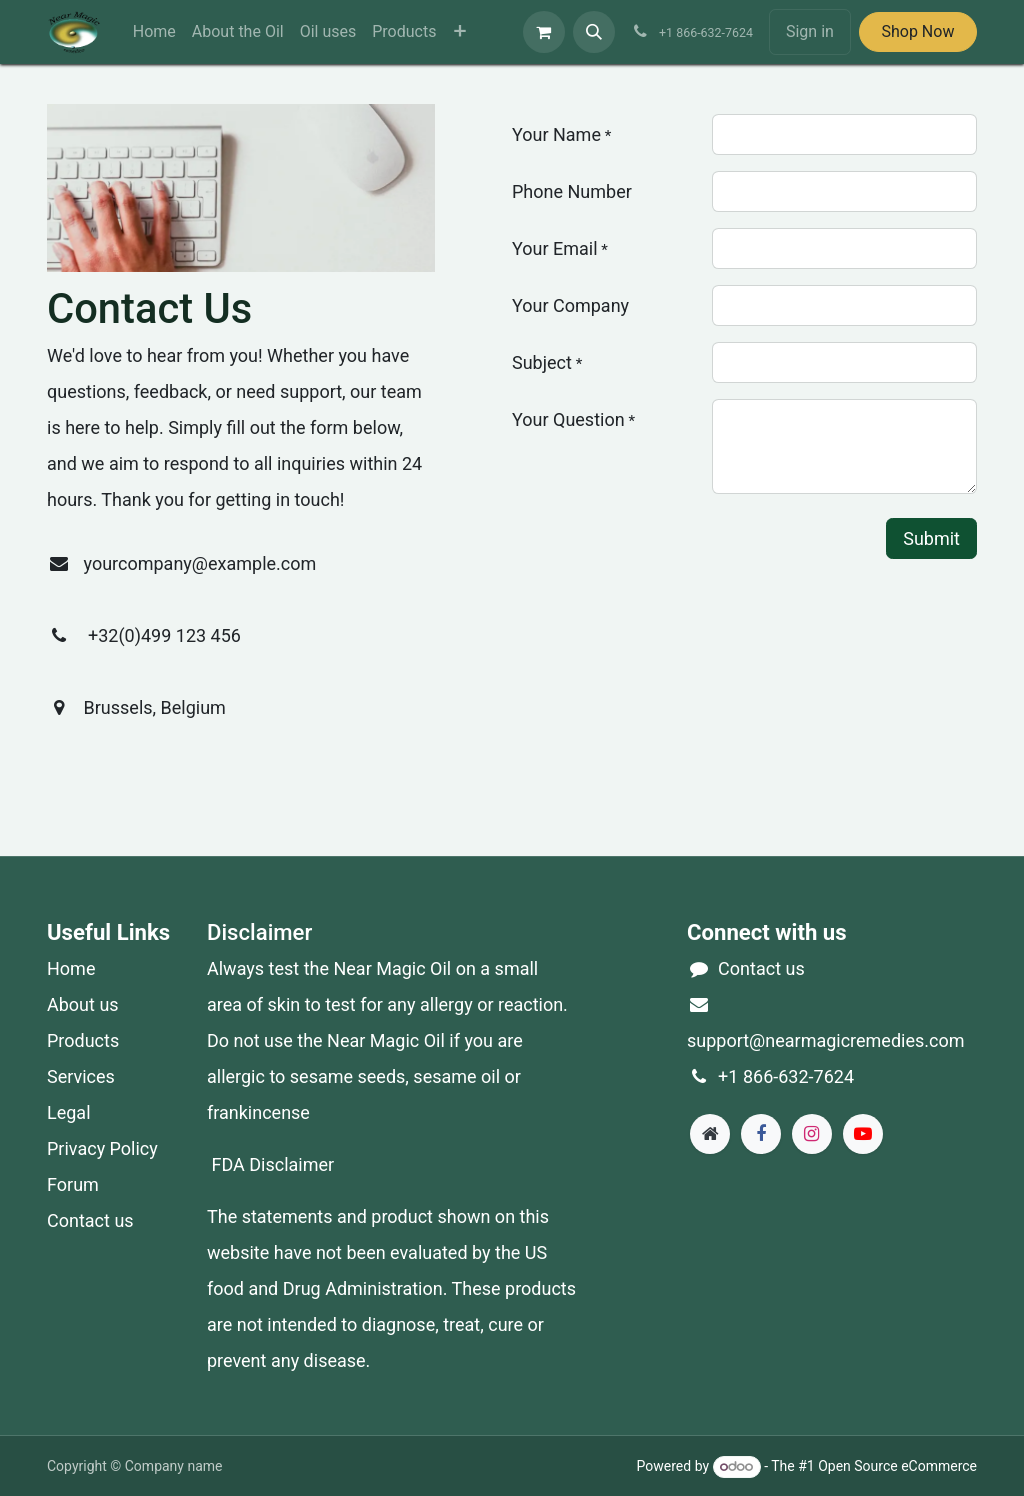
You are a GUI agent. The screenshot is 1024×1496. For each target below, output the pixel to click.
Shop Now (917, 31)
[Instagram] (812, 1134)
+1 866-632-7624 (786, 1076)
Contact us (90, 1220)
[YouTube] (863, 1134)
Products (83, 1040)
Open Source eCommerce (897, 1466)
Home (71, 968)
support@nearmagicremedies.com (826, 1040)
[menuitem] (154, 32)
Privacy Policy (102, 1148)
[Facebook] (761, 1134)
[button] (594, 32)
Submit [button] (931, 538)
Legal (69, 1112)
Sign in (810, 31)
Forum (73, 1184)
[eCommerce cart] (544, 32)
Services (81, 1076)
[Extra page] (710, 1134)
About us (83, 1004)
